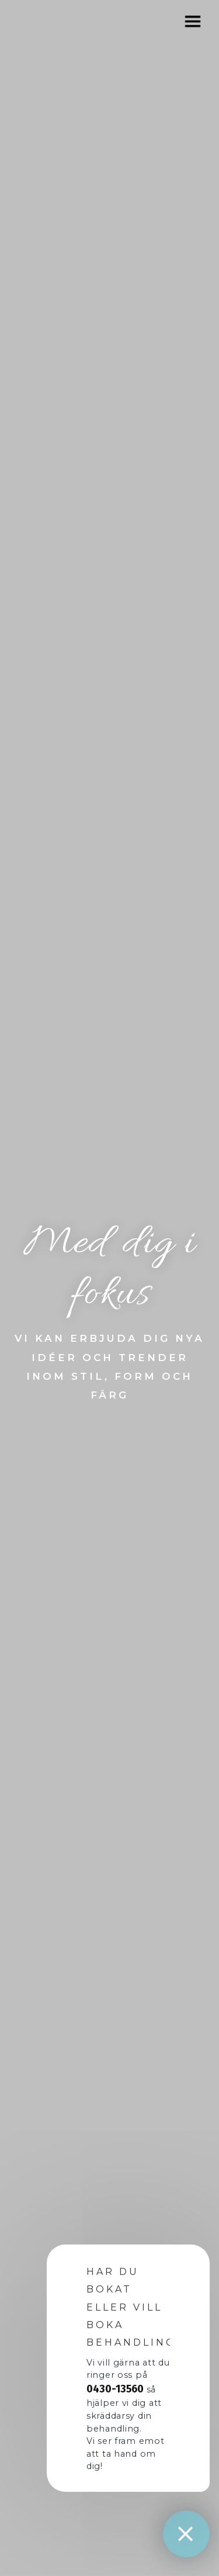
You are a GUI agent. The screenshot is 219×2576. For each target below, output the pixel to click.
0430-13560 (115, 2389)
